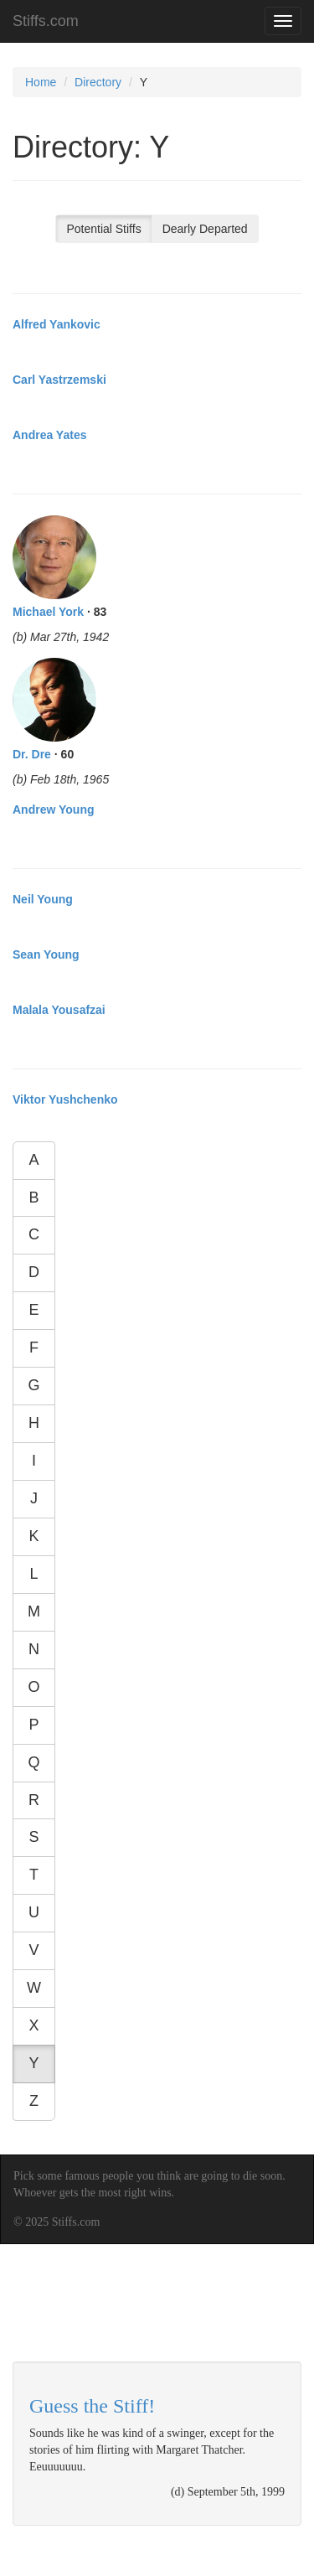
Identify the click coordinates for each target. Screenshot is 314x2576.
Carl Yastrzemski (59, 379)
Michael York (48, 611)
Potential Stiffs (103, 228)
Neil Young (43, 899)
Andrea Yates (49, 435)
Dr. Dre (32, 754)
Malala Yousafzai (59, 1009)
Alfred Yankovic (56, 324)
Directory (98, 82)
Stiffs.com (46, 21)
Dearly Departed (205, 228)
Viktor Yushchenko (65, 1099)
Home (40, 82)
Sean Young (46, 954)
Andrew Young (53, 809)
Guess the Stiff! (92, 2406)
